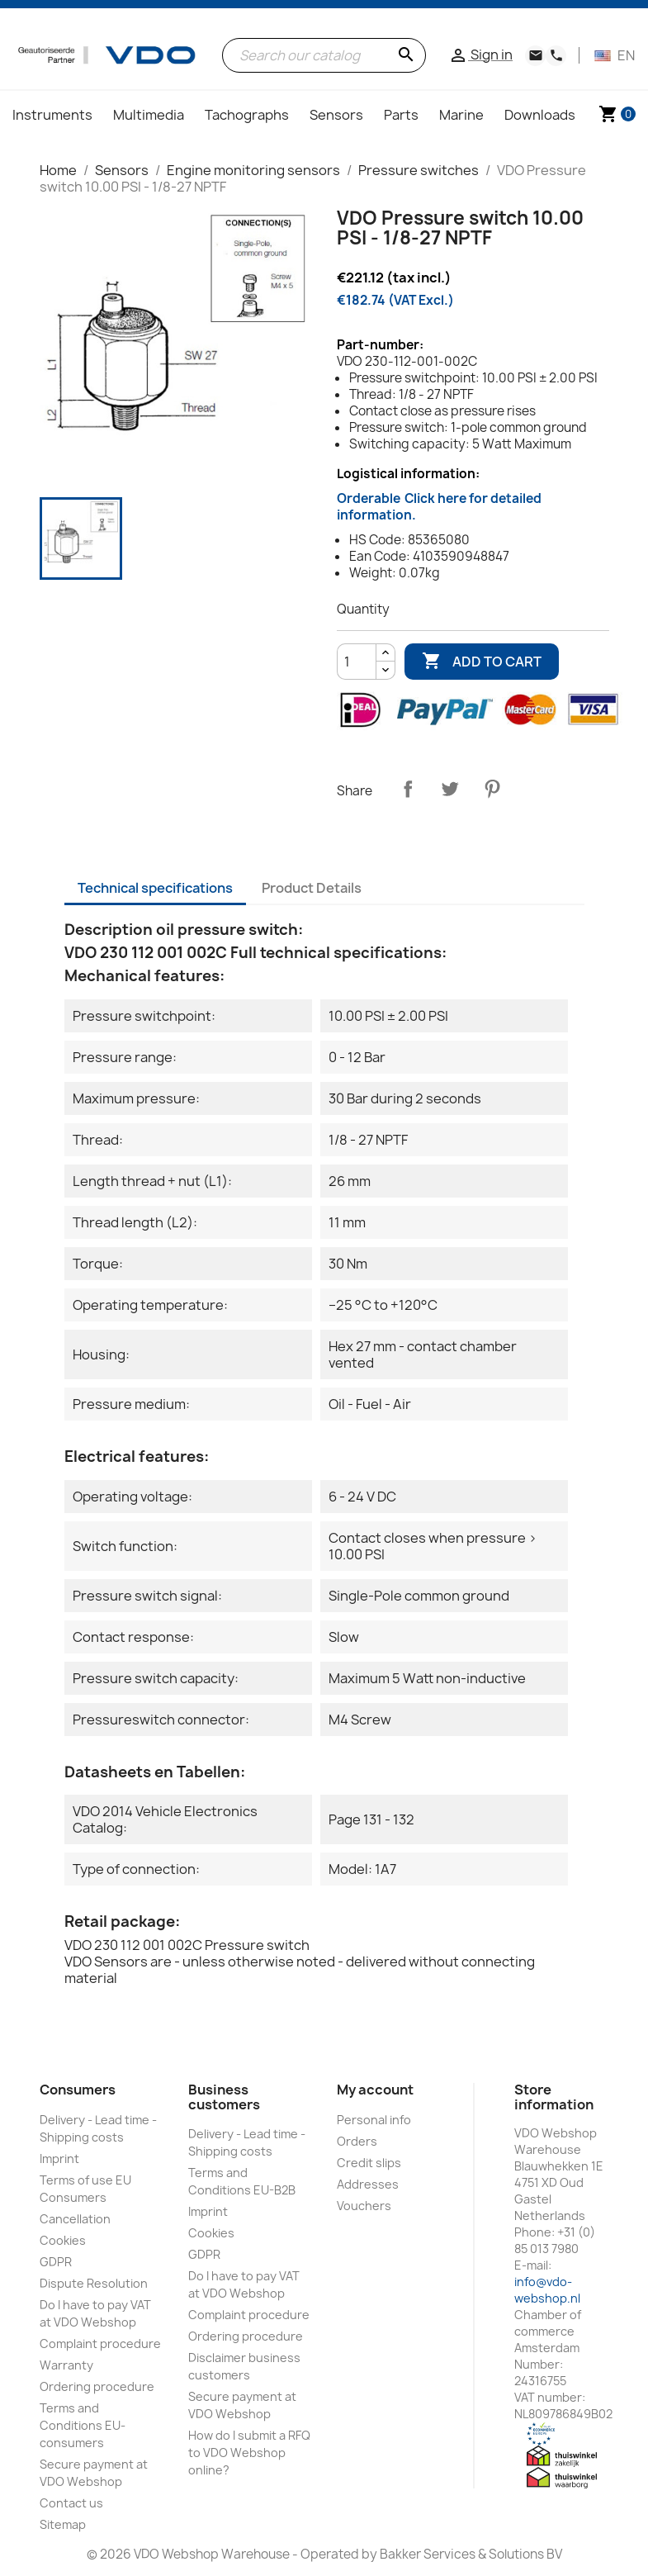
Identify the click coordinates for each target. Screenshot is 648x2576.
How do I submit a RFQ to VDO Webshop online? (249, 2452)
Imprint (59, 2158)
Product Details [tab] (312, 888)
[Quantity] (356, 661)
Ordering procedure (97, 2386)
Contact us (71, 2503)
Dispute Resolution (94, 2283)
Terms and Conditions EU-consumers (82, 2425)
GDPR (56, 2262)
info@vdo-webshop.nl (547, 2290)
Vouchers (364, 2205)
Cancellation (75, 2219)
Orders (357, 2141)
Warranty (66, 2365)
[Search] (324, 55)
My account (375, 2089)
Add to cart (482, 661)
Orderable (439, 507)
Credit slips (369, 2162)
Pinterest (491, 788)
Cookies (63, 2240)
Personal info (374, 2120)
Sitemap (63, 2524)
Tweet (449, 788)
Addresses (368, 2184)
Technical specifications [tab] (155, 888)
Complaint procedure (100, 2343)
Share (407, 788)
